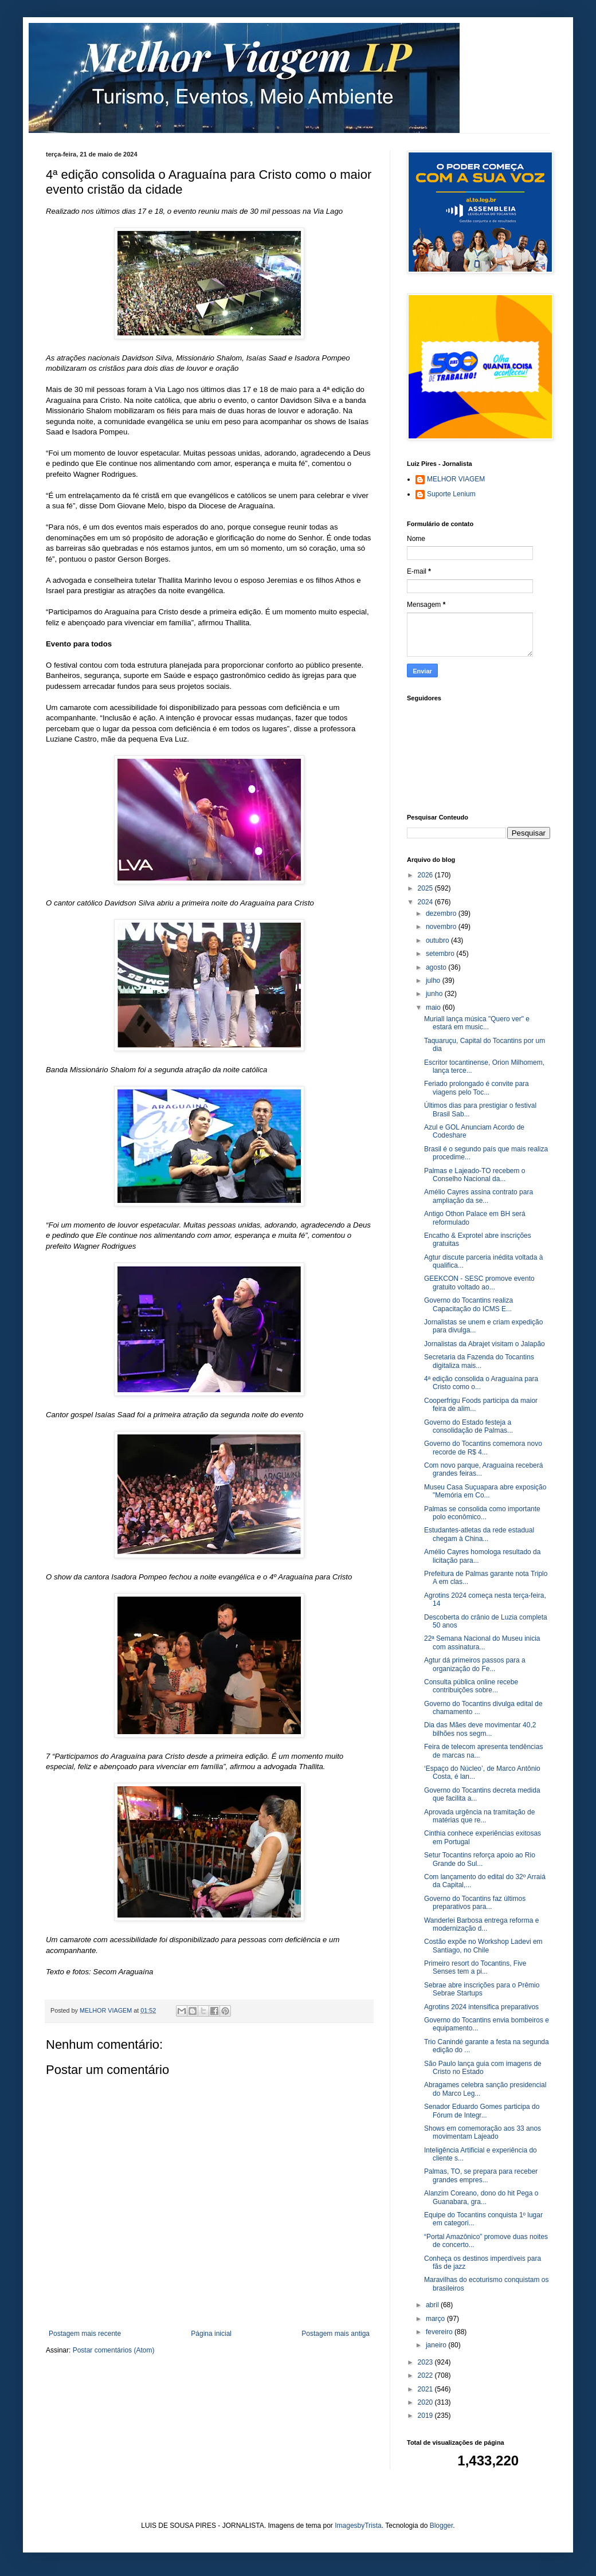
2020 (426, 2402)
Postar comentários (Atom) (114, 2350)
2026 (426, 875)
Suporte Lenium (451, 494)
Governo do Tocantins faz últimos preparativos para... (475, 1903)
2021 (426, 2389)
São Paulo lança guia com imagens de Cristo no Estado (483, 2068)
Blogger (441, 2526)
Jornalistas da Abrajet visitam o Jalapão (484, 1344)
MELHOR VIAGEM (456, 479)
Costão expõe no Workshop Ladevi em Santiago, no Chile (483, 1946)
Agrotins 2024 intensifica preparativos (481, 2007)
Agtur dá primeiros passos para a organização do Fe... (475, 1664)
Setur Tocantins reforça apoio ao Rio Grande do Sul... (479, 1859)
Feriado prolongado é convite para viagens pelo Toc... (476, 1088)
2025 (426, 888)
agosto (437, 967)
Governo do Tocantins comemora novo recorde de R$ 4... (483, 1448)
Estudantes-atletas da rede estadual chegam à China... (479, 1534)
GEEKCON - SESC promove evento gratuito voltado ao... (479, 1283)
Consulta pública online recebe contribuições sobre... (471, 1686)
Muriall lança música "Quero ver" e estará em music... (477, 1023)
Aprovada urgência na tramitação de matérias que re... (479, 1816)
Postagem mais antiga (335, 2334)
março (436, 2319)
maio (434, 1007)
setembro (441, 954)
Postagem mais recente (85, 2334)
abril (433, 2305)
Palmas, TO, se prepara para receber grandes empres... (481, 2175)
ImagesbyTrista (358, 2526)
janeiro (437, 2345)
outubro (438, 940)
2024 (426, 902)
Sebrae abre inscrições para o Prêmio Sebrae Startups (481, 1989)
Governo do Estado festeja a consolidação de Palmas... (468, 1426)
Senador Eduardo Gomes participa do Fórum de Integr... (481, 2111)
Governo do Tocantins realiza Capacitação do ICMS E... (468, 1304)
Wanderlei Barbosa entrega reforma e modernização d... (481, 1924)
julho (434, 981)
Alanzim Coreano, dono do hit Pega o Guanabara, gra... (481, 2197)
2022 (426, 2375)
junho (435, 994)
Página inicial (211, 2334)
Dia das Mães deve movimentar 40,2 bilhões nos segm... (480, 1729)
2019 (426, 2416)
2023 (426, 2362)
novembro (442, 927)
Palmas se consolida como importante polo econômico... (482, 1513)
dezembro (442, 913)
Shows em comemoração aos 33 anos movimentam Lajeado (482, 2132)
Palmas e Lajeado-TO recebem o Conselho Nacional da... (475, 1175)
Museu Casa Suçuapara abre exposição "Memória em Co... (485, 1491)
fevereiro (440, 2332)
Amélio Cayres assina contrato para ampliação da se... (478, 1196)
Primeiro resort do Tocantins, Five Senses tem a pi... (475, 1967)
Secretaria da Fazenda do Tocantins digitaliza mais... (479, 1361)
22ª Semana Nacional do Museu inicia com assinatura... (482, 1642)
